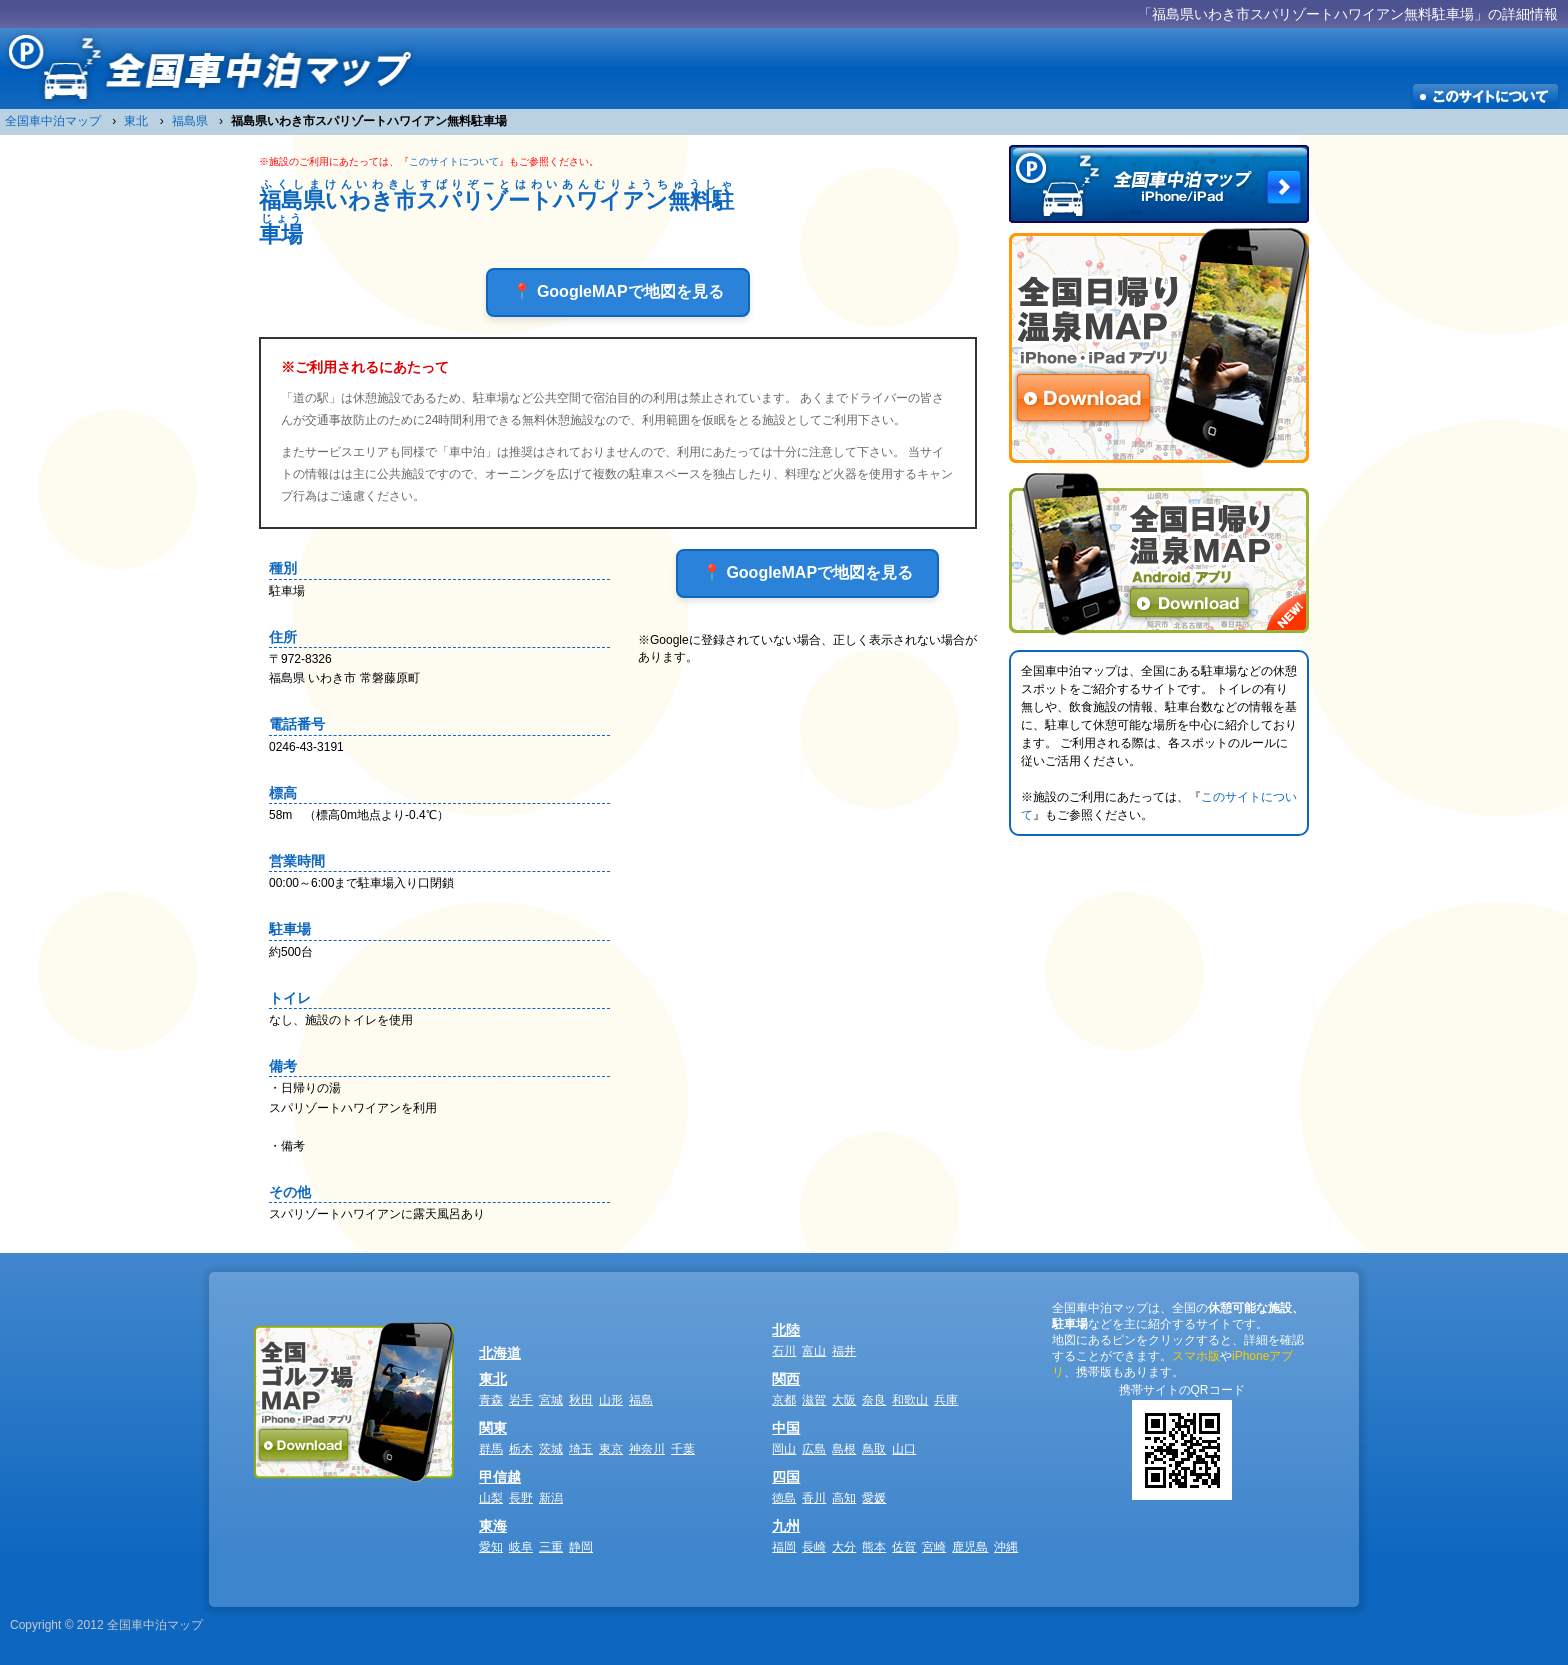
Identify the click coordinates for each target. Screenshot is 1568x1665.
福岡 (784, 1547)
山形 (611, 1400)
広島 (814, 1449)
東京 (611, 1449)
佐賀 (904, 1547)
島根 (844, 1449)
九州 (786, 1526)
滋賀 (814, 1400)
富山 (814, 1351)
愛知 (491, 1547)
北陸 (786, 1330)
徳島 (784, 1498)
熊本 (874, 1547)
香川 (814, 1498)
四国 (786, 1477)
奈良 (874, 1400)
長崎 (814, 1547)
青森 (491, 1400)
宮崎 (934, 1547)
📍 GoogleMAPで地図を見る (617, 291)
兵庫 (946, 1400)
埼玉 (581, 1449)
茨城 (551, 1449)
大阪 (844, 1400)
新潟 (551, 1498)
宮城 (551, 1400)
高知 (844, 1498)
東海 (493, 1526)
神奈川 (647, 1449)
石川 (784, 1351)
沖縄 (1006, 1547)
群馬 (491, 1449)
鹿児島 (970, 1547)
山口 (904, 1449)
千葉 (683, 1449)
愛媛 (874, 1498)
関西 (786, 1379)
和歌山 (910, 1400)
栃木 (521, 1449)
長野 (521, 1498)
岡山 (784, 1449)
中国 (786, 1428)
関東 (493, 1428)
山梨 (491, 1498)
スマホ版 (1196, 1356)
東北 (493, 1379)
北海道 (500, 1353)
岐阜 (521, 1547)
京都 (784, 1400)
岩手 (521, 1400)
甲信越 (500, 1477)
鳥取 (874, 1449)
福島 (641, 1400)
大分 (844, 1547)
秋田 (581, 1400)
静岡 (581, 1547)
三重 (551, 1547)
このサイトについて (454, 161)
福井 (844, 1351)
